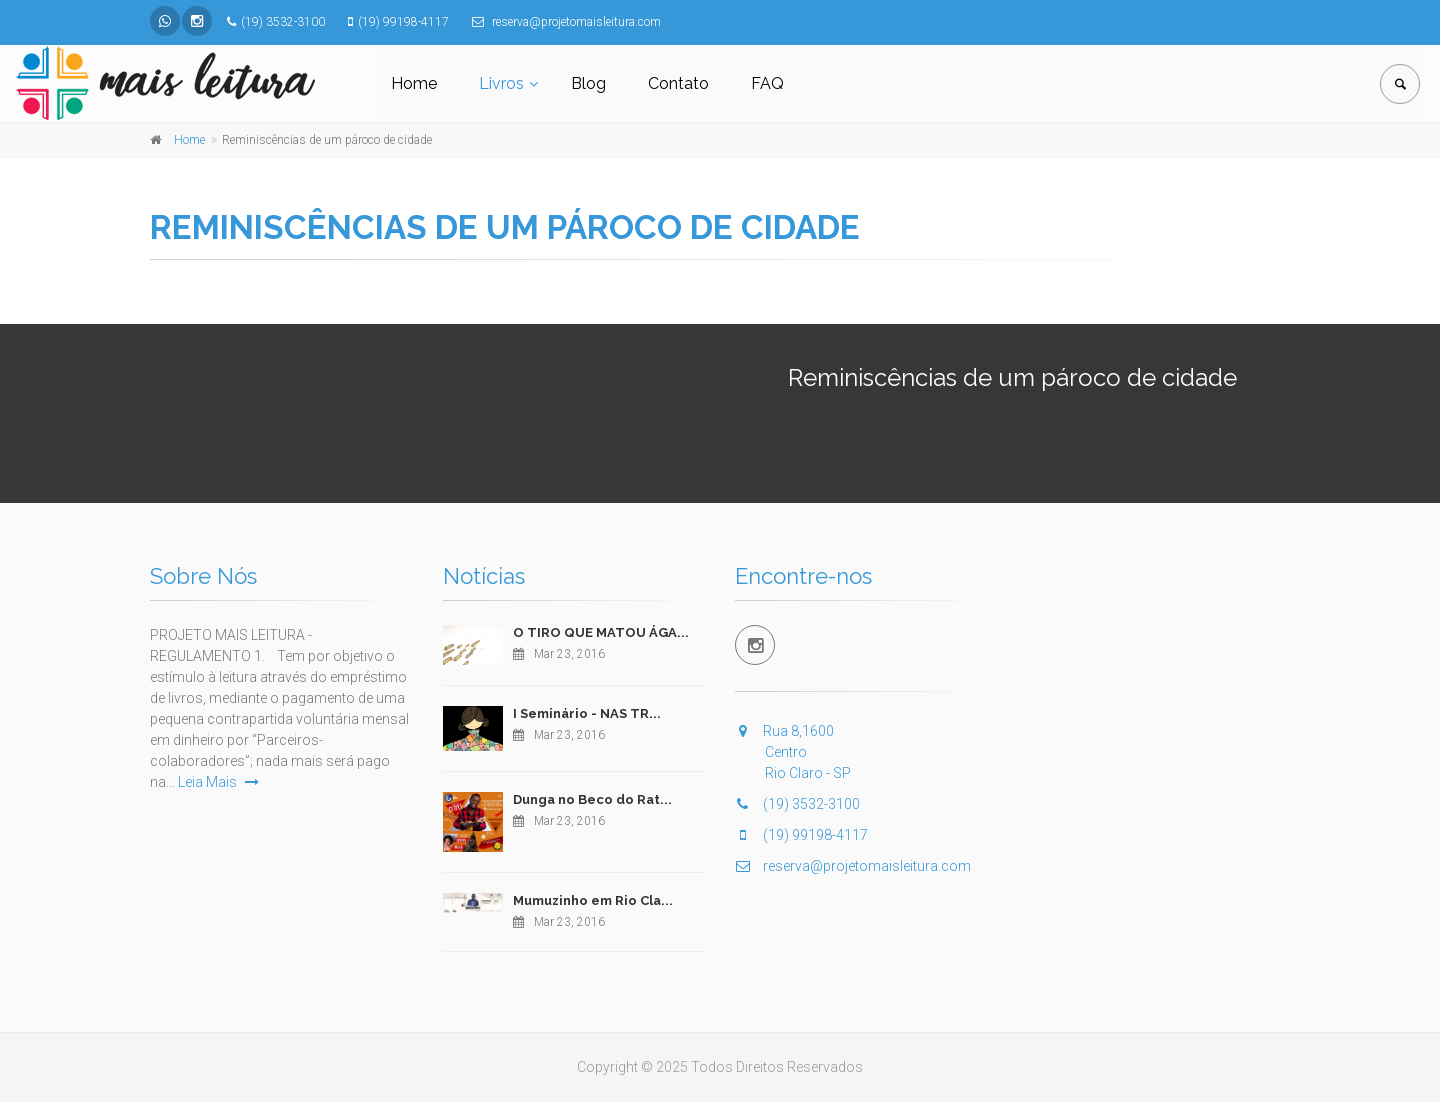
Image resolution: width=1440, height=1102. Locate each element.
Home (414, 83)
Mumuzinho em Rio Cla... (593, 900)
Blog (588, 83)
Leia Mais (218, 782)
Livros (501, 83)
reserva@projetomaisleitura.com (853, 866)
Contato (678, 83)
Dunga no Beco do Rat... (592, 799)
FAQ (767, 83)
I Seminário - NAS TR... (587, 713)
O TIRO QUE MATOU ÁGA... (601, 632)
